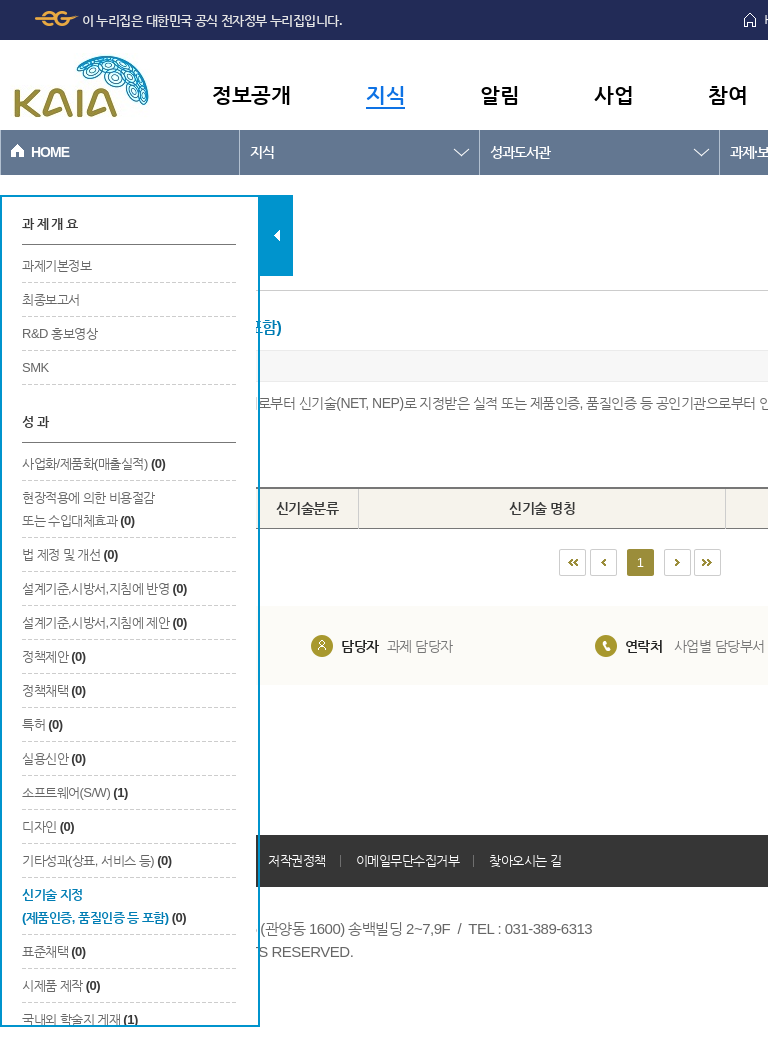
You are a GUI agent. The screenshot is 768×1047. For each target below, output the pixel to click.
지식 (385, 94)
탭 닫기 (276, 235)
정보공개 (251, 94)
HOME (50, 152)
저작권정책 (297, 860)
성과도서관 (520, 152)
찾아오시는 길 (525, 860)
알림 (499, 94)
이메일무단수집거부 (408, 860)
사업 (613, 94)
